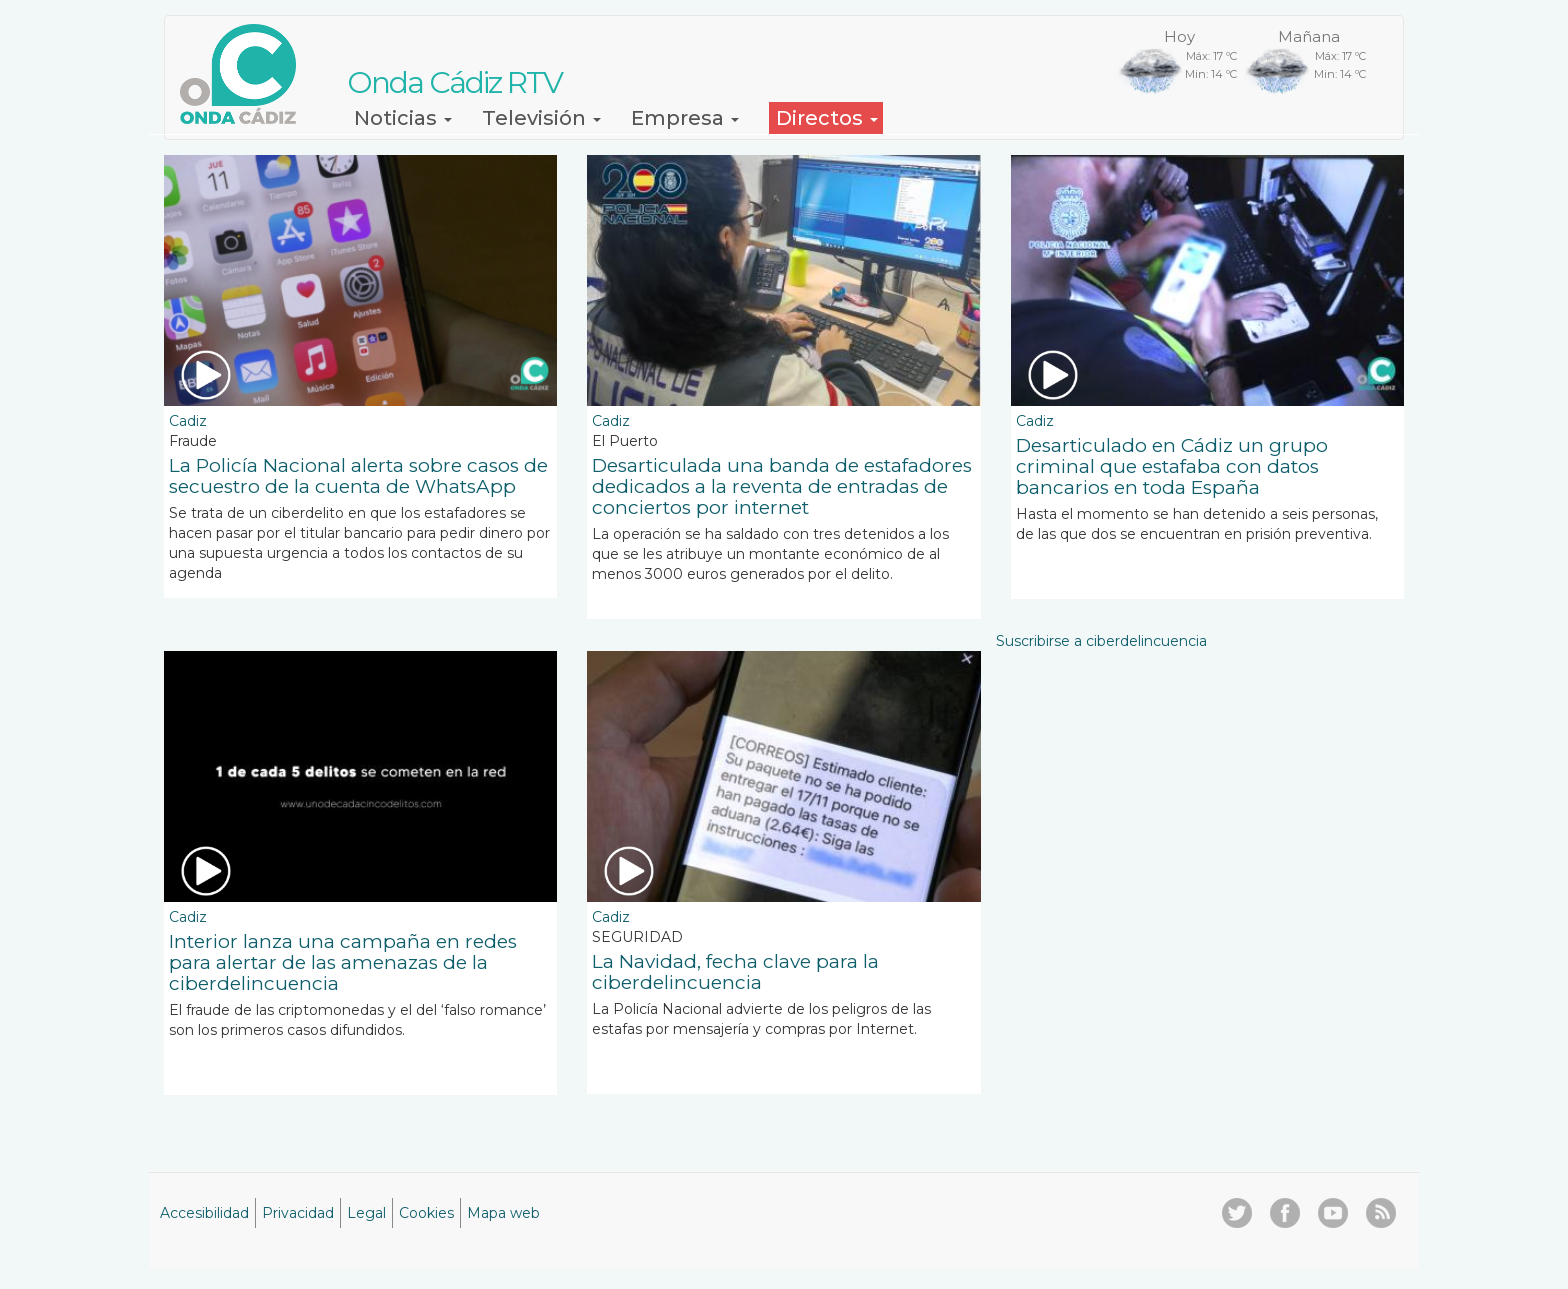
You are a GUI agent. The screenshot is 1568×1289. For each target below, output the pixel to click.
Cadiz (188, 421)
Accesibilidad (204, 1213)
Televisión (541, 118)
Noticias (403, 118)
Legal (366, 1213)
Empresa (685, 118)
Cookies (426, 1213)
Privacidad (298, 1213)
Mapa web (503, 1213)
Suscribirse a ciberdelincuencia (1101, 641)
